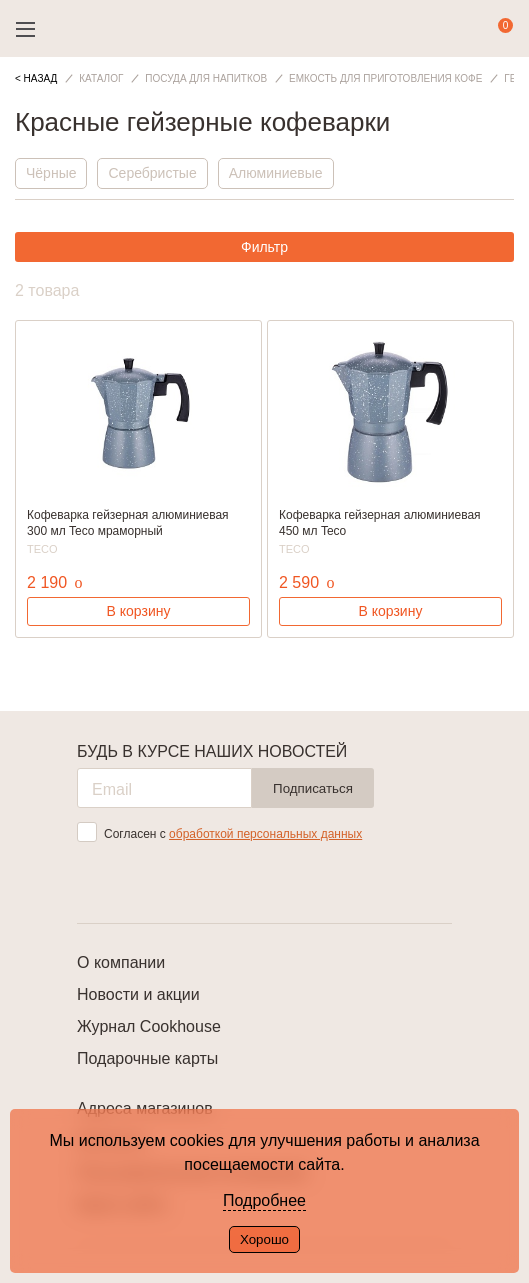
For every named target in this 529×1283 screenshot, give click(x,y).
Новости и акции (138, 994)
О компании (121, 962)
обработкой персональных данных (265, 834)
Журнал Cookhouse (149, 1026)
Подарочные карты (147, 1058)
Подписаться (313, 788)
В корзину (139, 611)
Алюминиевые (276, 173)
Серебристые (152, 173)
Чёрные (51, 173)
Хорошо (264, 1239)
